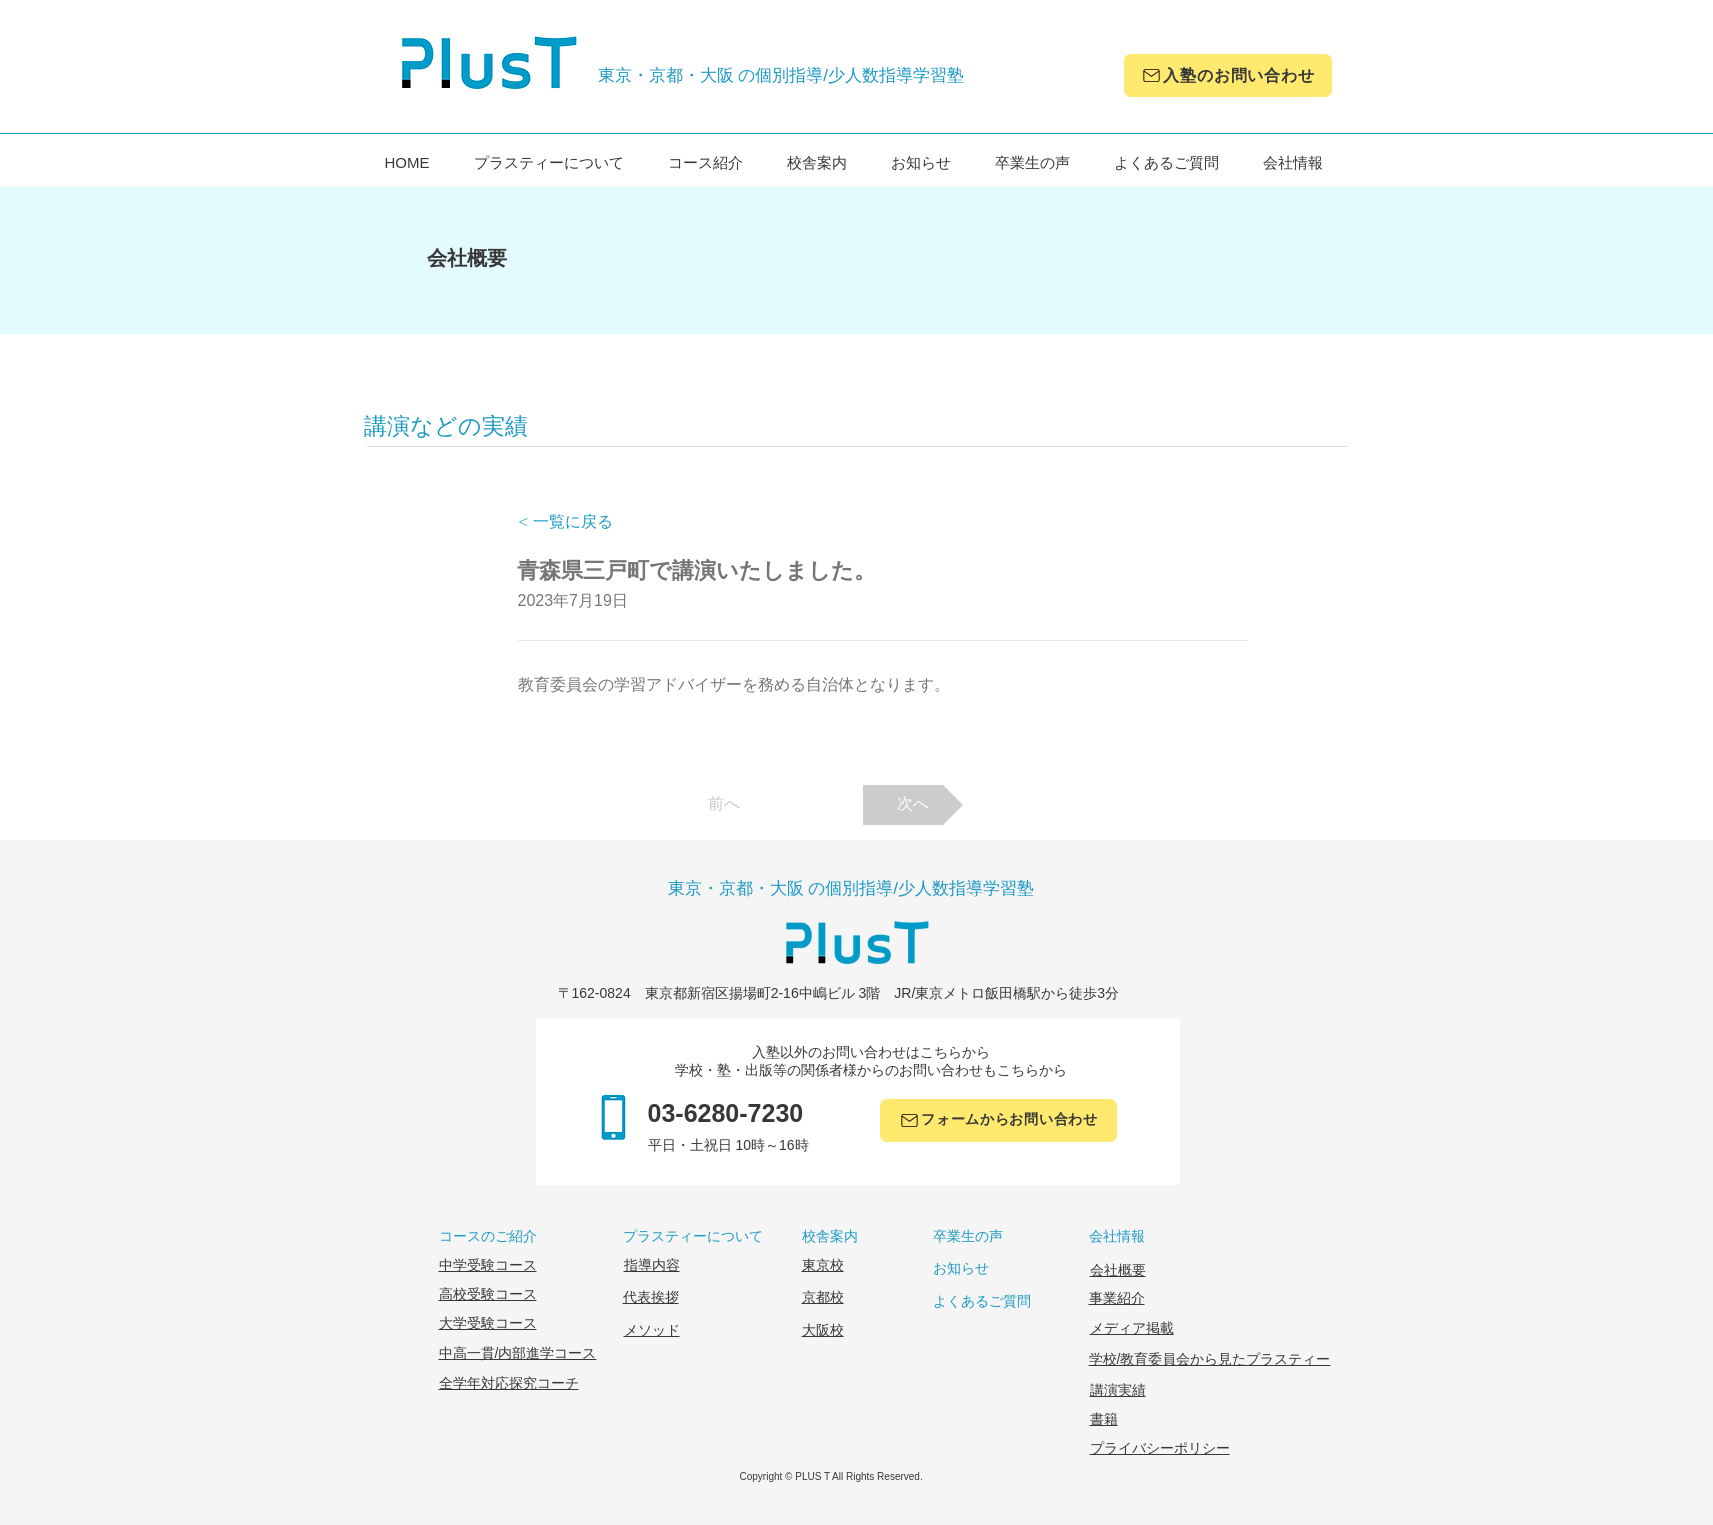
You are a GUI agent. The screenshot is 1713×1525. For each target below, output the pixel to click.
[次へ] (913, 805)
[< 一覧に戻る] (584, 522)
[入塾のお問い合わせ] (1228, 75)
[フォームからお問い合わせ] (998, 1120)
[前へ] (724, 805)
